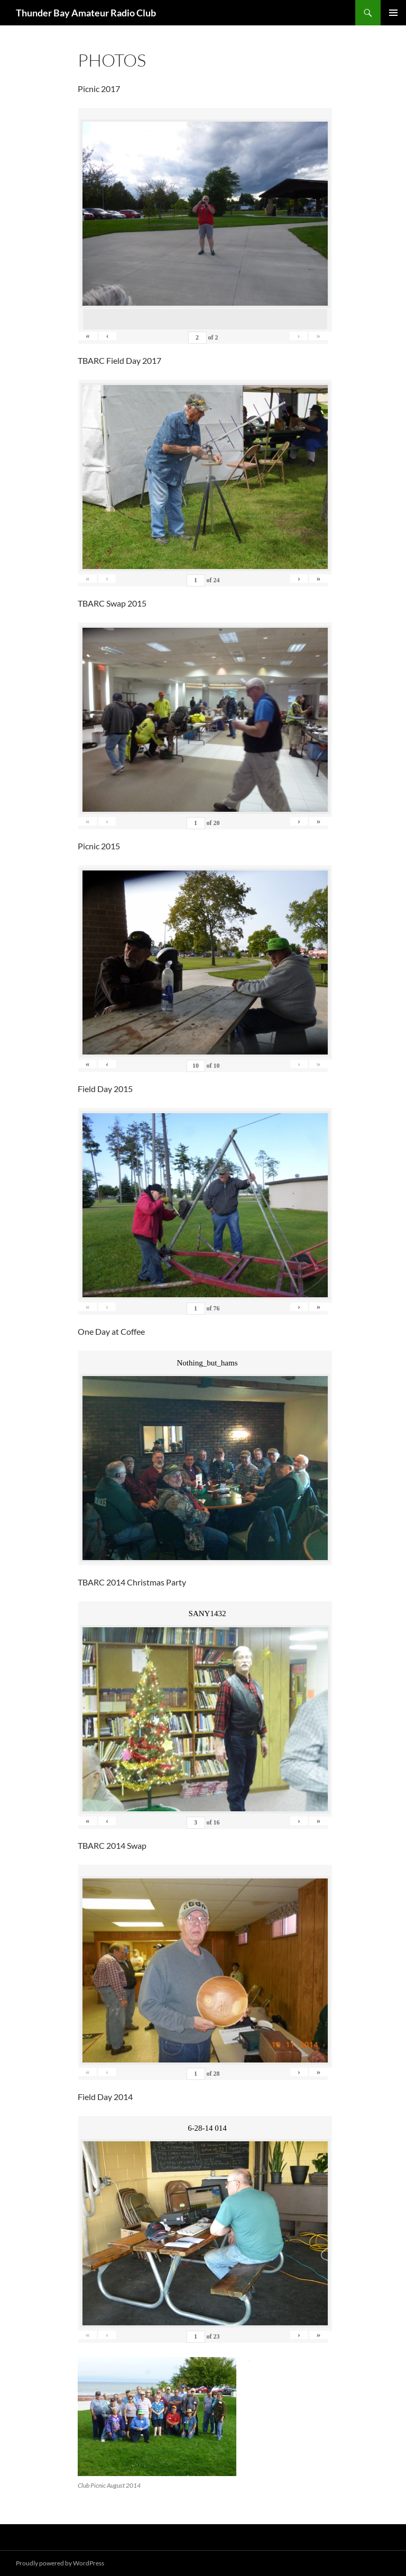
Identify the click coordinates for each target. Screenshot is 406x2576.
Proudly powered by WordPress (60, 2563)
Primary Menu (393, 12)
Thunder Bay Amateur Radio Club (86, 13)
